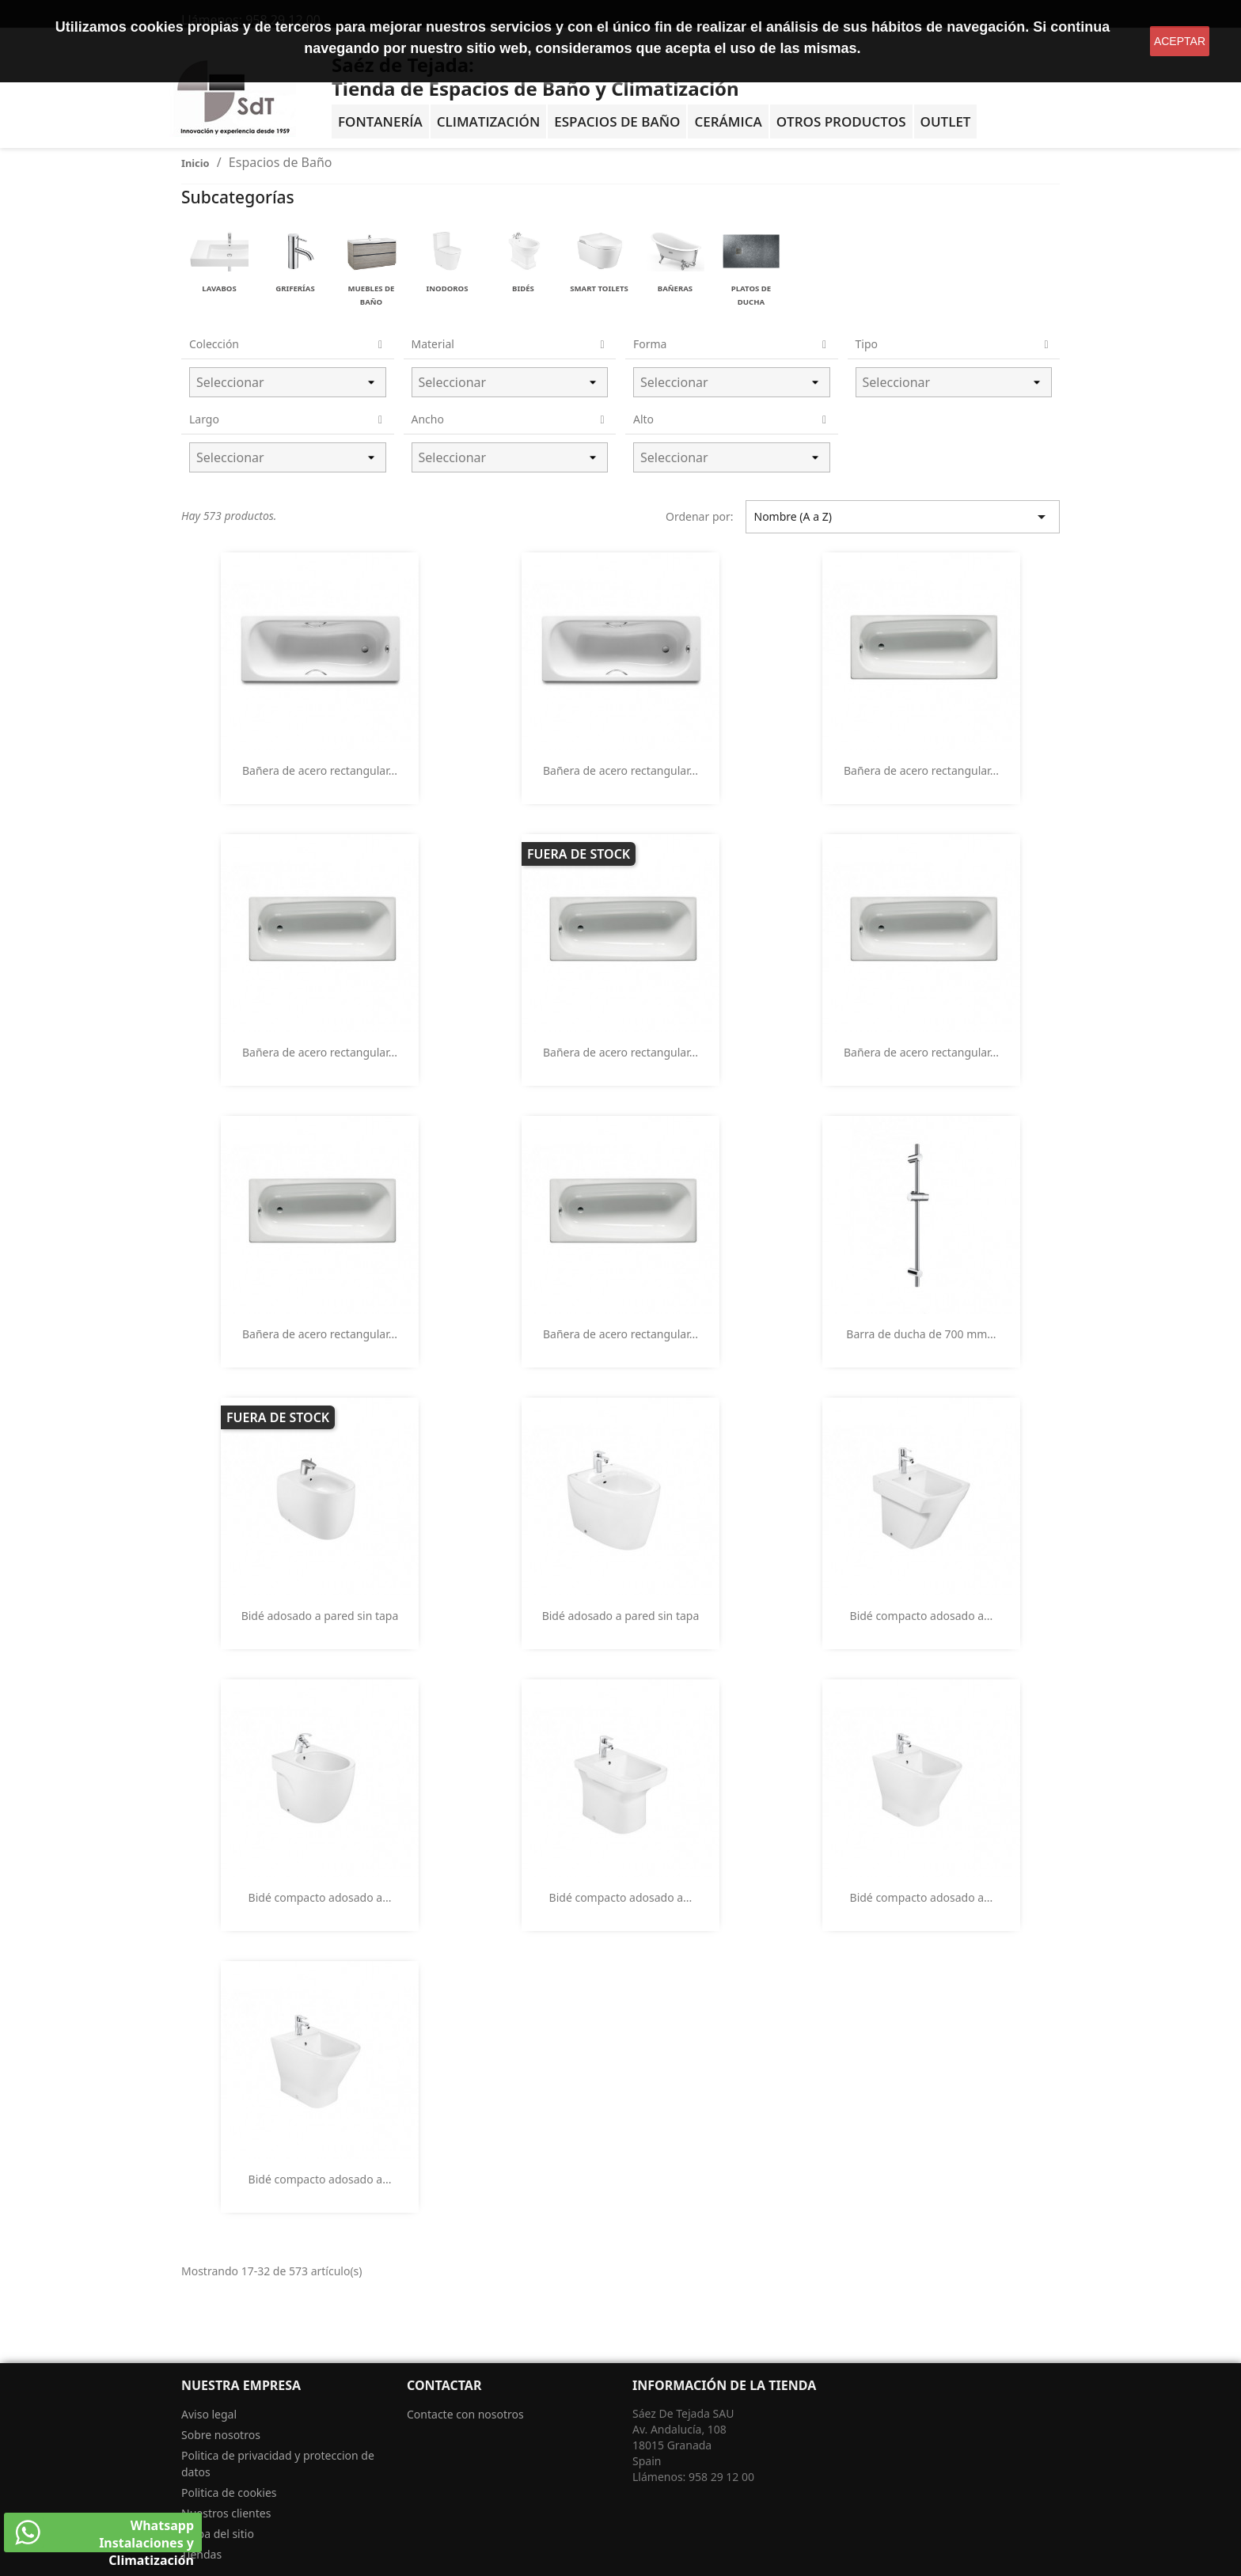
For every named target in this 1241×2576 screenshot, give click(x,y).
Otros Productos (841, 121)
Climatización (489, 121)
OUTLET (945, 121)
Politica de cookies (229, 2492)
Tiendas (201, 2554)
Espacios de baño (617, 121)
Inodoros (448, 288)
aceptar (1179, 41)
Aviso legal (209, 2414)
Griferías (295, 288)
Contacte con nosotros (465, 2414)
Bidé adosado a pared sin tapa (320, 1615)
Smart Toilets (599, 288)
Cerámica (727, 121)
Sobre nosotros (220, 2434)
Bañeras (675, 288)
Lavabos (219, 288)
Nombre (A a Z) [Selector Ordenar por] (903, 516)
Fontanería (380, 121)
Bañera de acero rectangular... (319, 770)
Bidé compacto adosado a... (921, 1615)
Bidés (523, 288)
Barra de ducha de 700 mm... (921, 1333)
